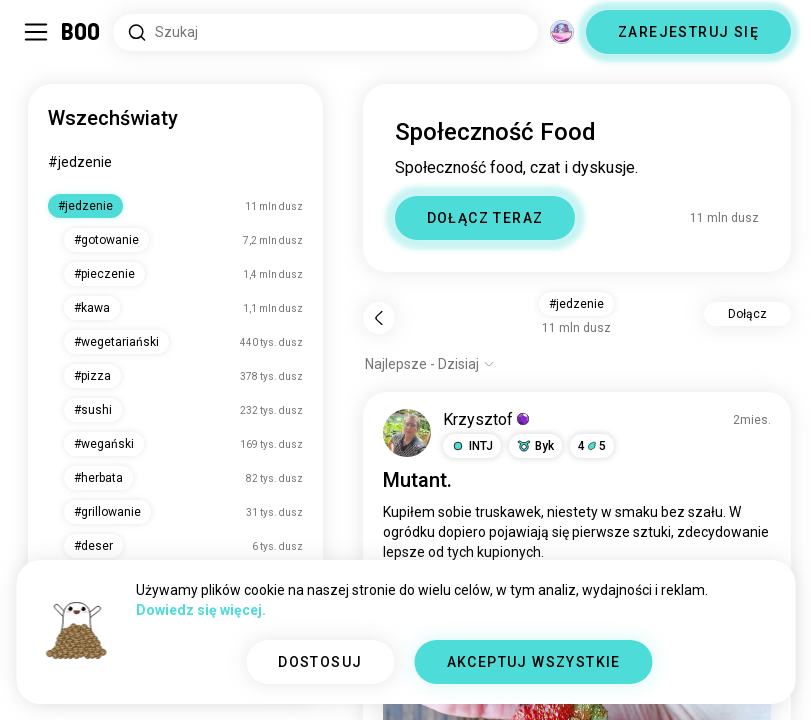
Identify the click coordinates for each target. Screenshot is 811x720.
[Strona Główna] (81, 32)
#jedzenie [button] (576, 304)
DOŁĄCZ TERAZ (485, 218)
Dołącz (747, 314)
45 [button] (592, 446)
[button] (472, 446)
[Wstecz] (379, 318)
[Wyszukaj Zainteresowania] (325, 32)
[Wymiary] (562, 32)
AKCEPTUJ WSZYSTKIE (534, 662)
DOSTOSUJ (320, 662)
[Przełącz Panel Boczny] (36, 32)
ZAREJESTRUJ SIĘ (688, 32)
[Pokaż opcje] (430, 364)
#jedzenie (80, 162)
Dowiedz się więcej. (201, 610)
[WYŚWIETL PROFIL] (407, 433)
